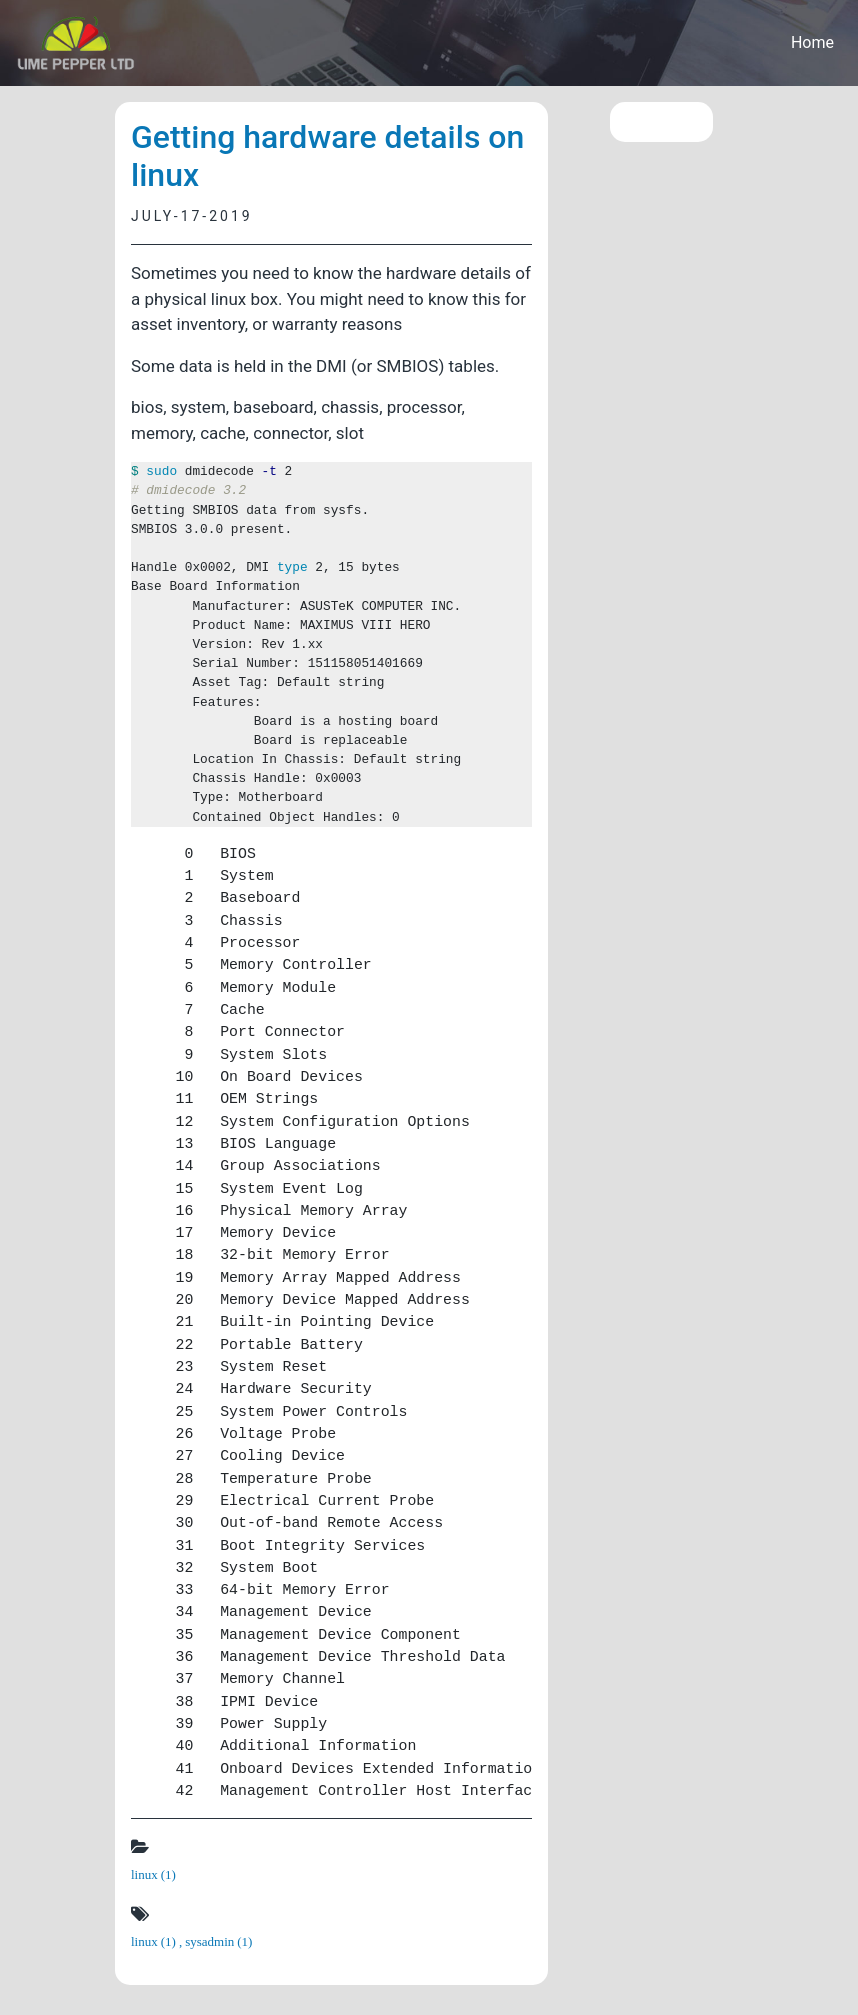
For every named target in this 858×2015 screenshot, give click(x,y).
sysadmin (218, 1941)
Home (812, 42)
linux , (158, 1941)
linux (153, 1874)
